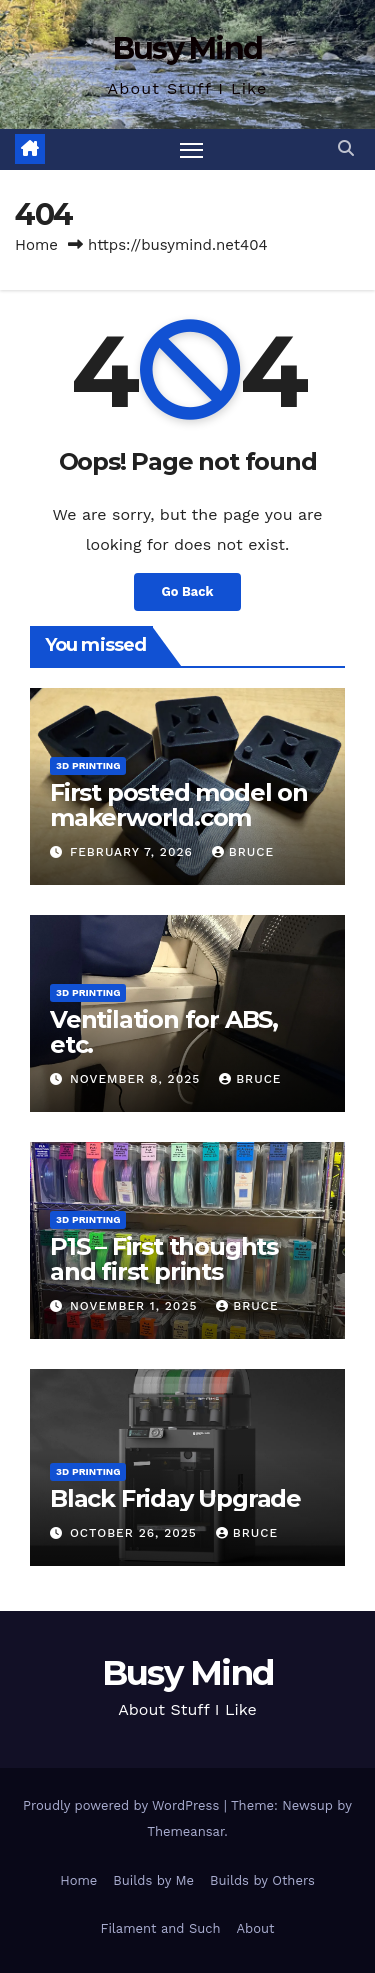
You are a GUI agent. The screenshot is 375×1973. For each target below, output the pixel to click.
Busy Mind (188, 48)
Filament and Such (160, 1928)
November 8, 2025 (137, 1079)
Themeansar (185, 1831)
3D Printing (88, 765)
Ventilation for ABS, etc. (164, 1032)
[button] (346, 148)
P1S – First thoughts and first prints (164, 1259)
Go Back (188, 591)
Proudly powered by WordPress (123, 1805)
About (256, 1928)
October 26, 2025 (136, 1533)
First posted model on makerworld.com (179, 805)
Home (36, 245)
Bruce (243, 852)
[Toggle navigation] (192, 150)
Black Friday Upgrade (175, 1498)
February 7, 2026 (134, 852)
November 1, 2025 (136, 1306)
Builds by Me (153, 1880)
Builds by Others (262, 1880)
